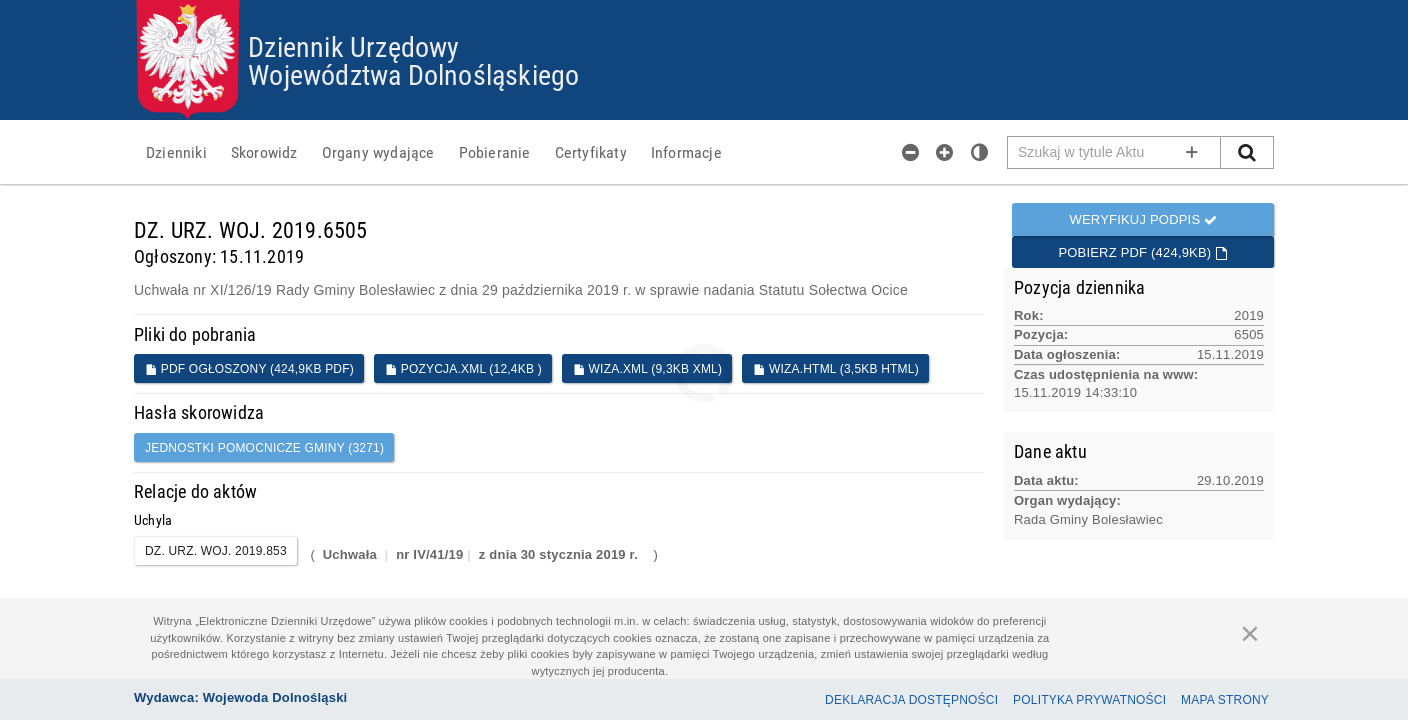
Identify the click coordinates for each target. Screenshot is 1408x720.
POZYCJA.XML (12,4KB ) (463, 369)
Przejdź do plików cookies (704, 0)
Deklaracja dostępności (911, 700)
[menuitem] (176, 152)
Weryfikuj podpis (1143, 219)
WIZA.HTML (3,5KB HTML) (836, 369)
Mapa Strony (1225, 700)
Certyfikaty (591, 152)
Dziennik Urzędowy (353, 46)
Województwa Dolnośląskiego (413, 74)
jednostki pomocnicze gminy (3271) (264, 448)
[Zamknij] (1250, 633)
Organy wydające (378, 152)
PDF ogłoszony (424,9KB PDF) (249, 369)
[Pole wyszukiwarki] (1114, 152)
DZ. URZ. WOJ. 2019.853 (216, 551)
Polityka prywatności (1089, 700)
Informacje (686, 152)
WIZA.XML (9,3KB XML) (647, 369)
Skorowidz (264, 152)
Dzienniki (176, 152)
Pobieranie (495, 152)
